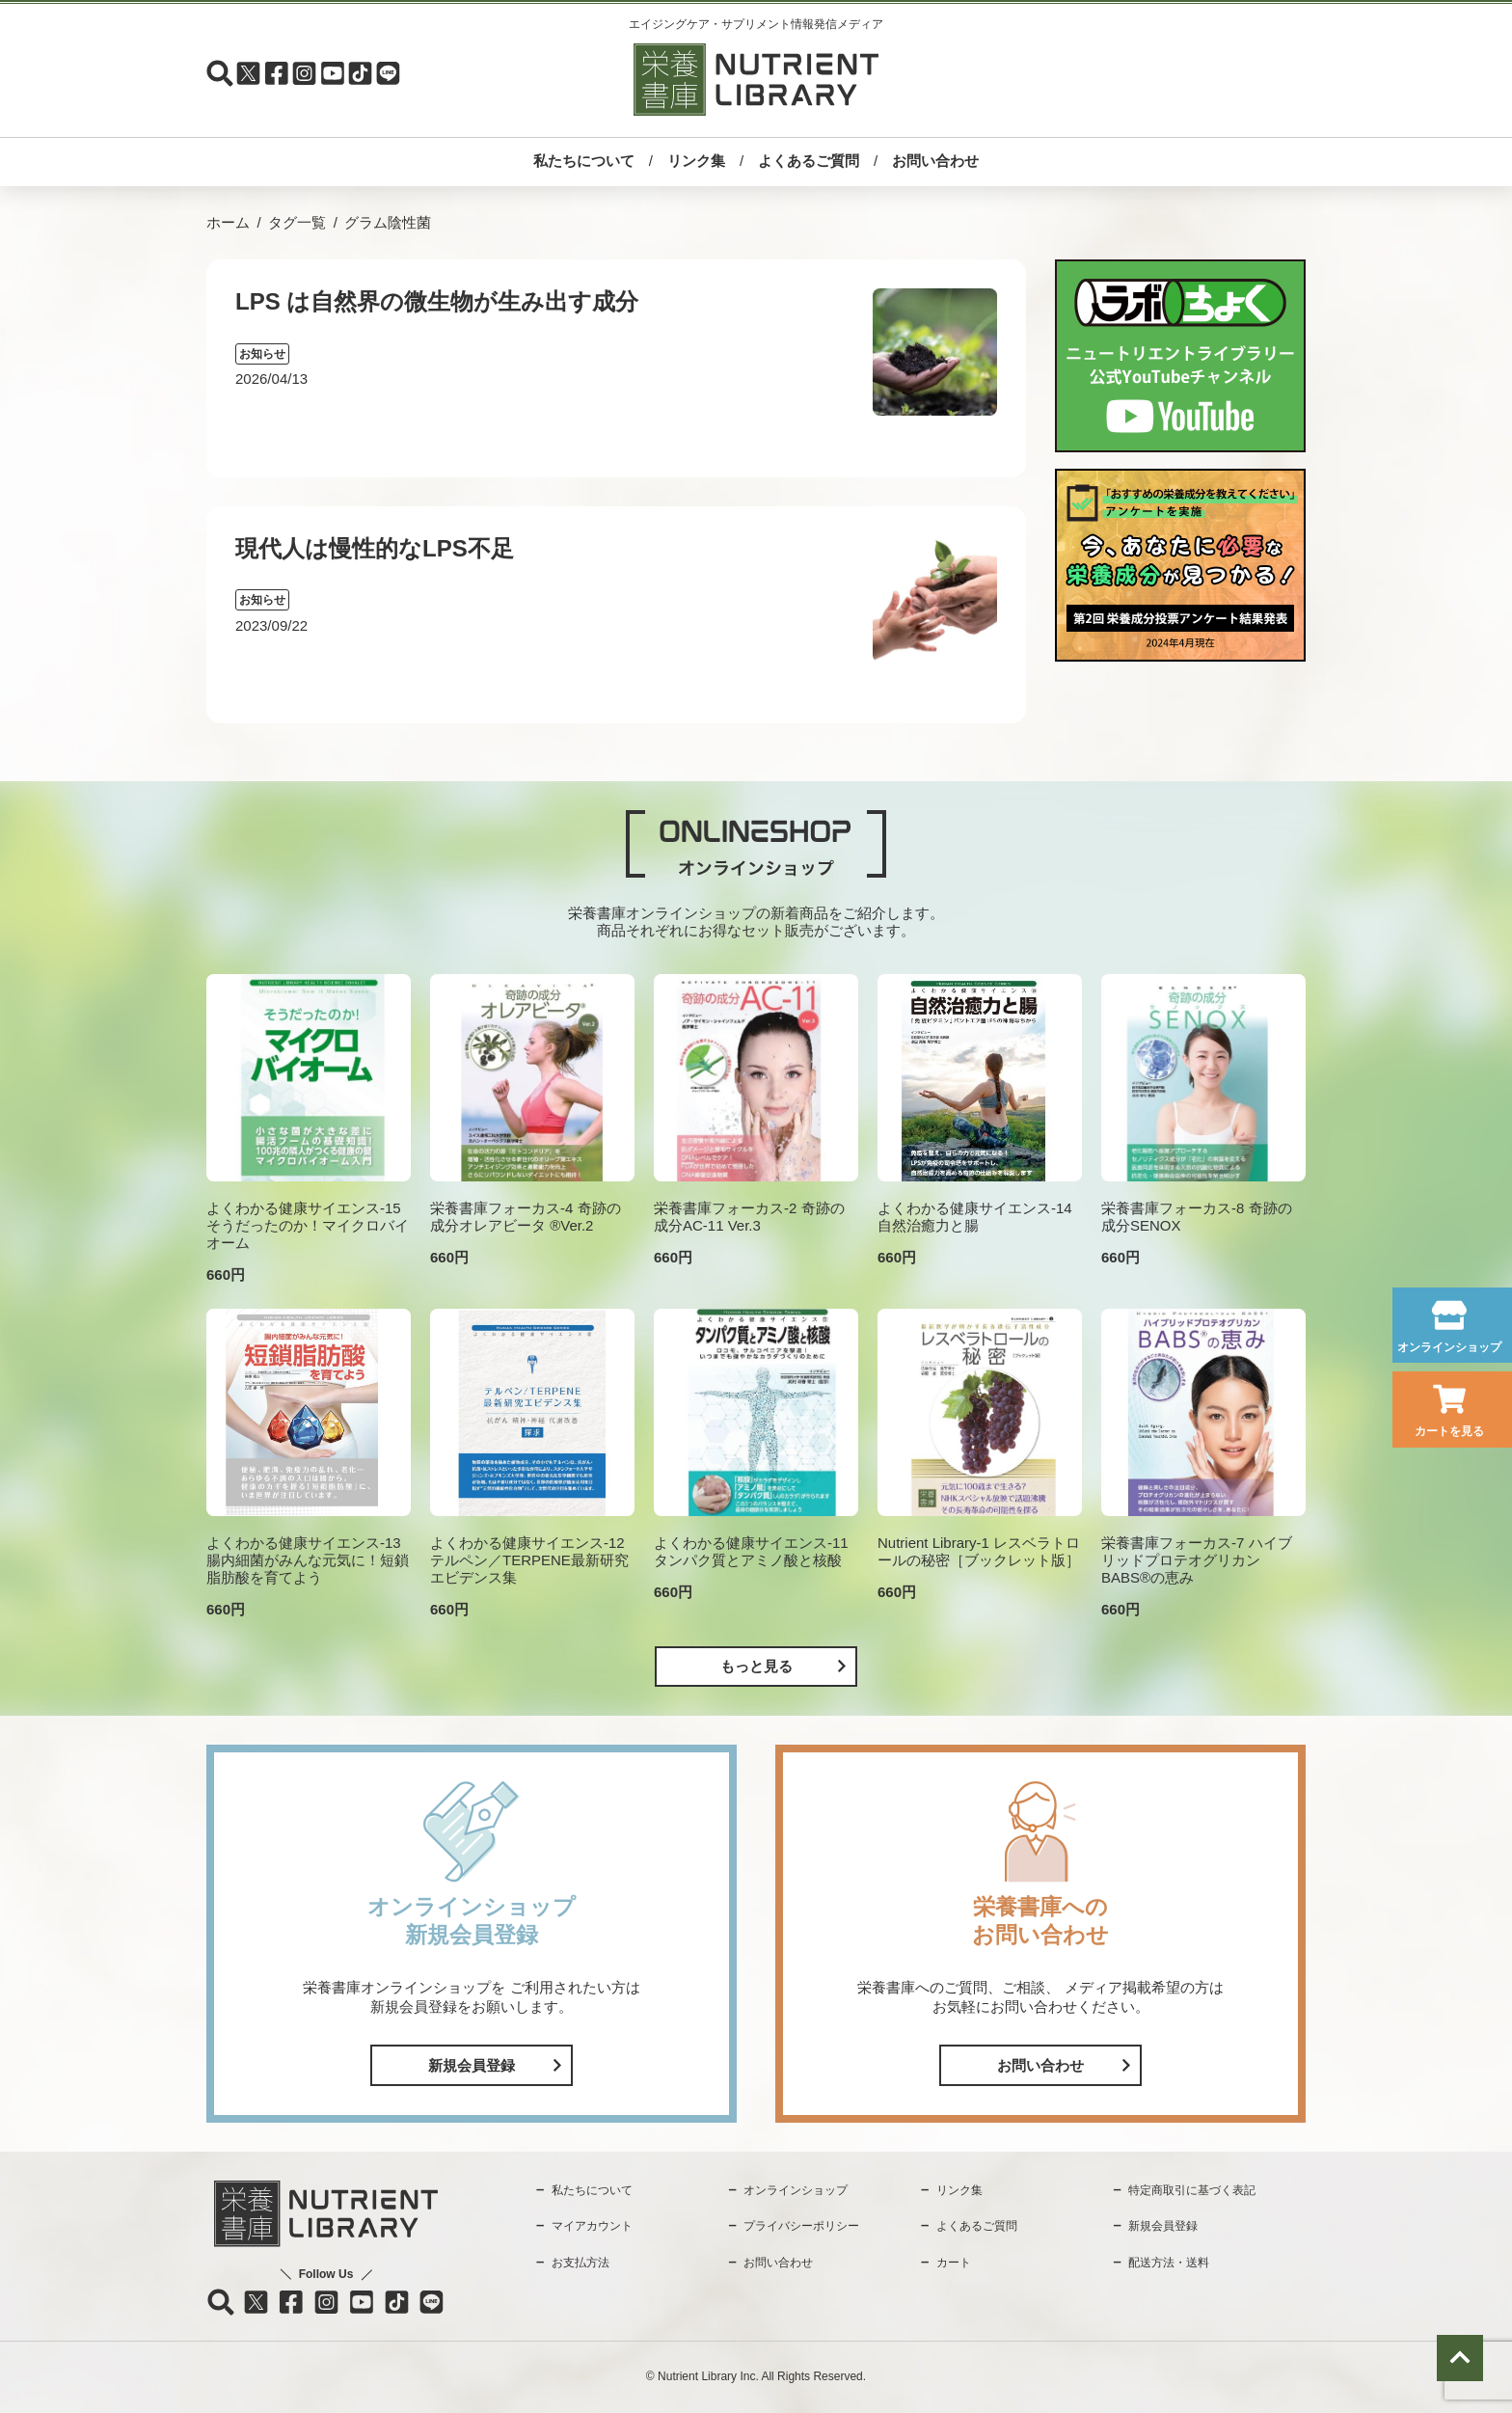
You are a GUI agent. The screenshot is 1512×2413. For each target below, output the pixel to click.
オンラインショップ (1449, 1347)
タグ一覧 (297, 222)
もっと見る (756, 1666)
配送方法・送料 (1168, 2262)
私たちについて (583, 160)
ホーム (228, 222)
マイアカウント (592, 2226)
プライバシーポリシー (801, 2226)
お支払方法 (580, 2262)
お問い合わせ (935, 160)
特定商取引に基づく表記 (1192, 2190)
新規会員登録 (471, 2065)
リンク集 (696, 160)
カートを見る (1449, 1431)
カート (953, 2262)
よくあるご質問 (808, 160)
